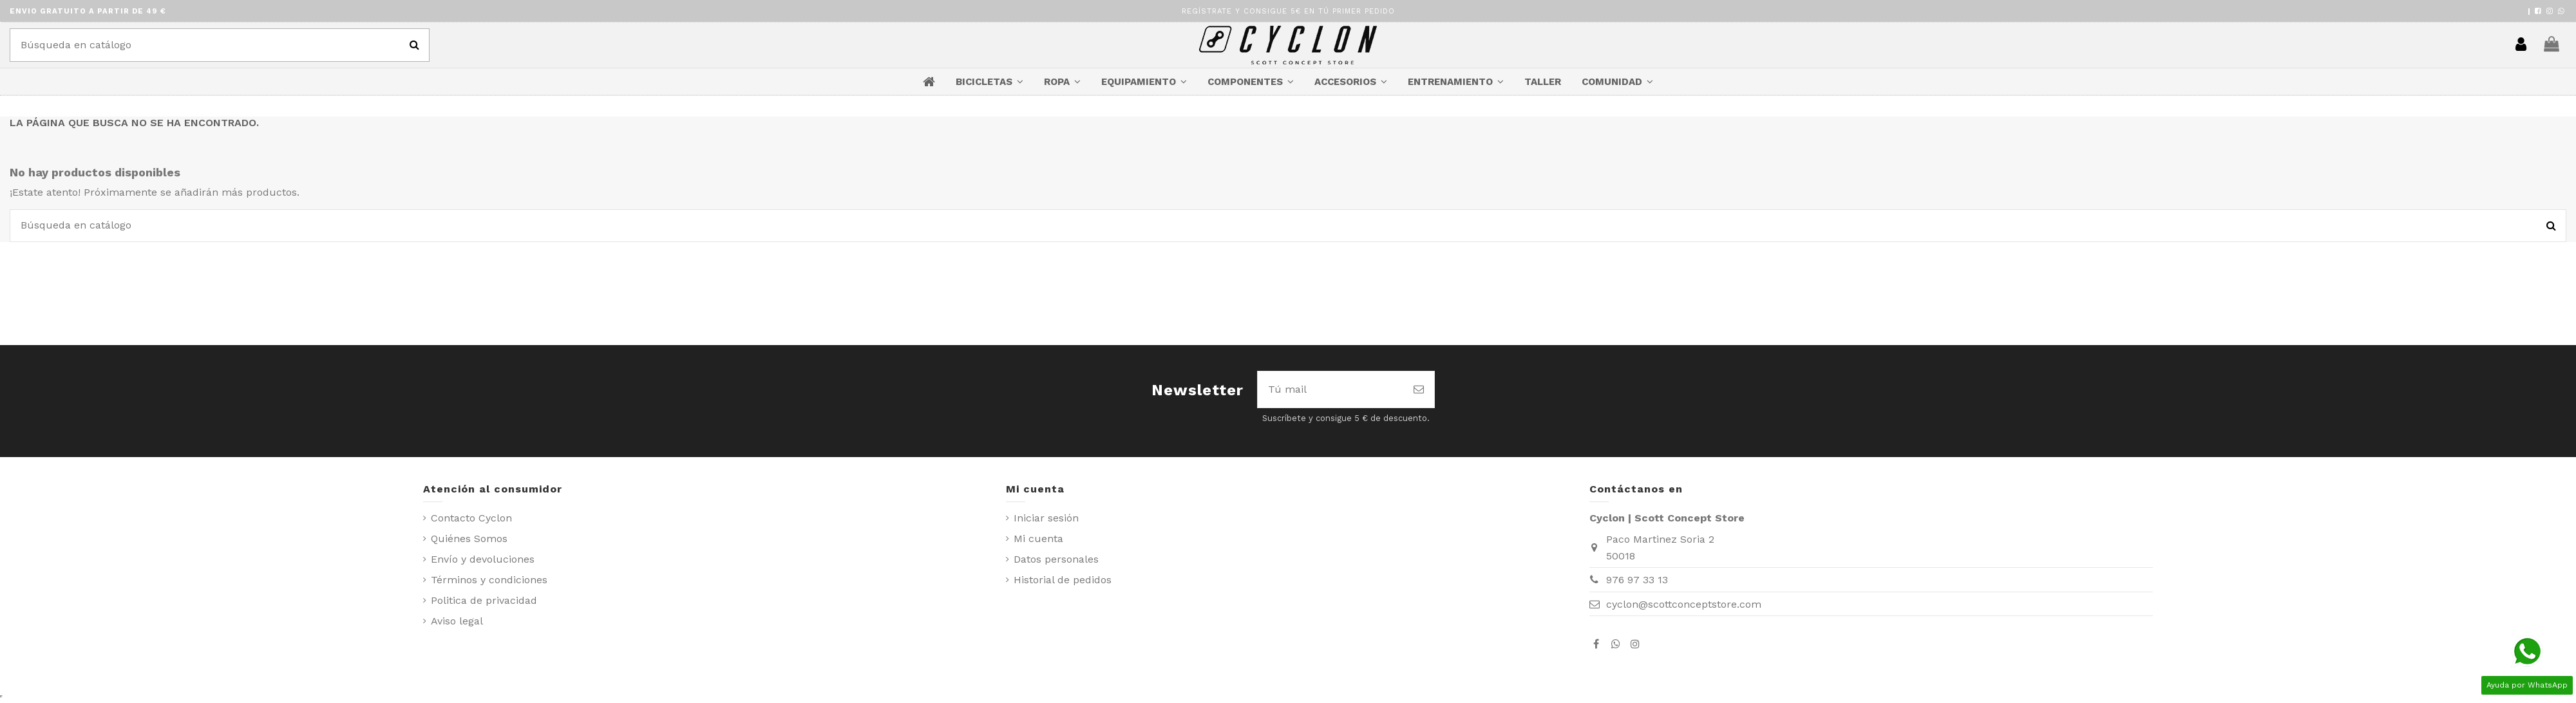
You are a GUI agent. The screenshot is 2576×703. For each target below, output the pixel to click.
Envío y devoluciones (483, 559)
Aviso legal (457, 621)
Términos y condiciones (489, 580)
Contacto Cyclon (471, 518)
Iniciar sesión (1046, 518)
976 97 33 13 (1637, 580)
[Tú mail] (1330, 389)
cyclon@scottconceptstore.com (1683, 604)
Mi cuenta (1038, 538)
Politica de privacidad (484, 600)
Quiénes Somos (469, 538)
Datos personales (1056, 559)
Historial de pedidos (1063, 580)
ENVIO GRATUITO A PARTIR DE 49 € (88, 11)
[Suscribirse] (1418, 389)
